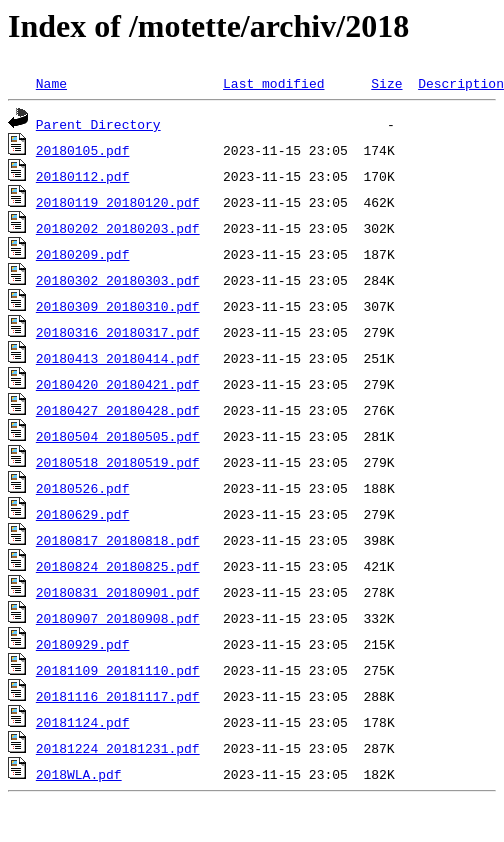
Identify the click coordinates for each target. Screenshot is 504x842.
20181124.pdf (83, 722)
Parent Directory (98, 124)
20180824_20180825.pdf (118, 566)
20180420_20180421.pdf (118, 384)
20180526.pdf (83, 488)
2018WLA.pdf (79, 774)
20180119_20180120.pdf (118, 202)
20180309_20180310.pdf (118, 306)
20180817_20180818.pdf (118, 540)
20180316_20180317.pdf (118, 332)
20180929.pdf (83, 644)
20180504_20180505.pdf (118, 436)
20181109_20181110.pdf (118, 670)
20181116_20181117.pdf (118, 696)
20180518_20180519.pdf (118, 462)
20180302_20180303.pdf (118, 280)
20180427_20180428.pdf (118, 410)
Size (386, 83)
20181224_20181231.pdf (118, 748)
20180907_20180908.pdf (118, 618)
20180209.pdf (83, 254)
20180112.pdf (83, 176)
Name (51, 83)
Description (461, 83)
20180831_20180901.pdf (118, 592)
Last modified (273, 83)
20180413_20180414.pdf (118, 358)
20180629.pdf (83, 514)
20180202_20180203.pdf (118, 228)
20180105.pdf (83, 150)
